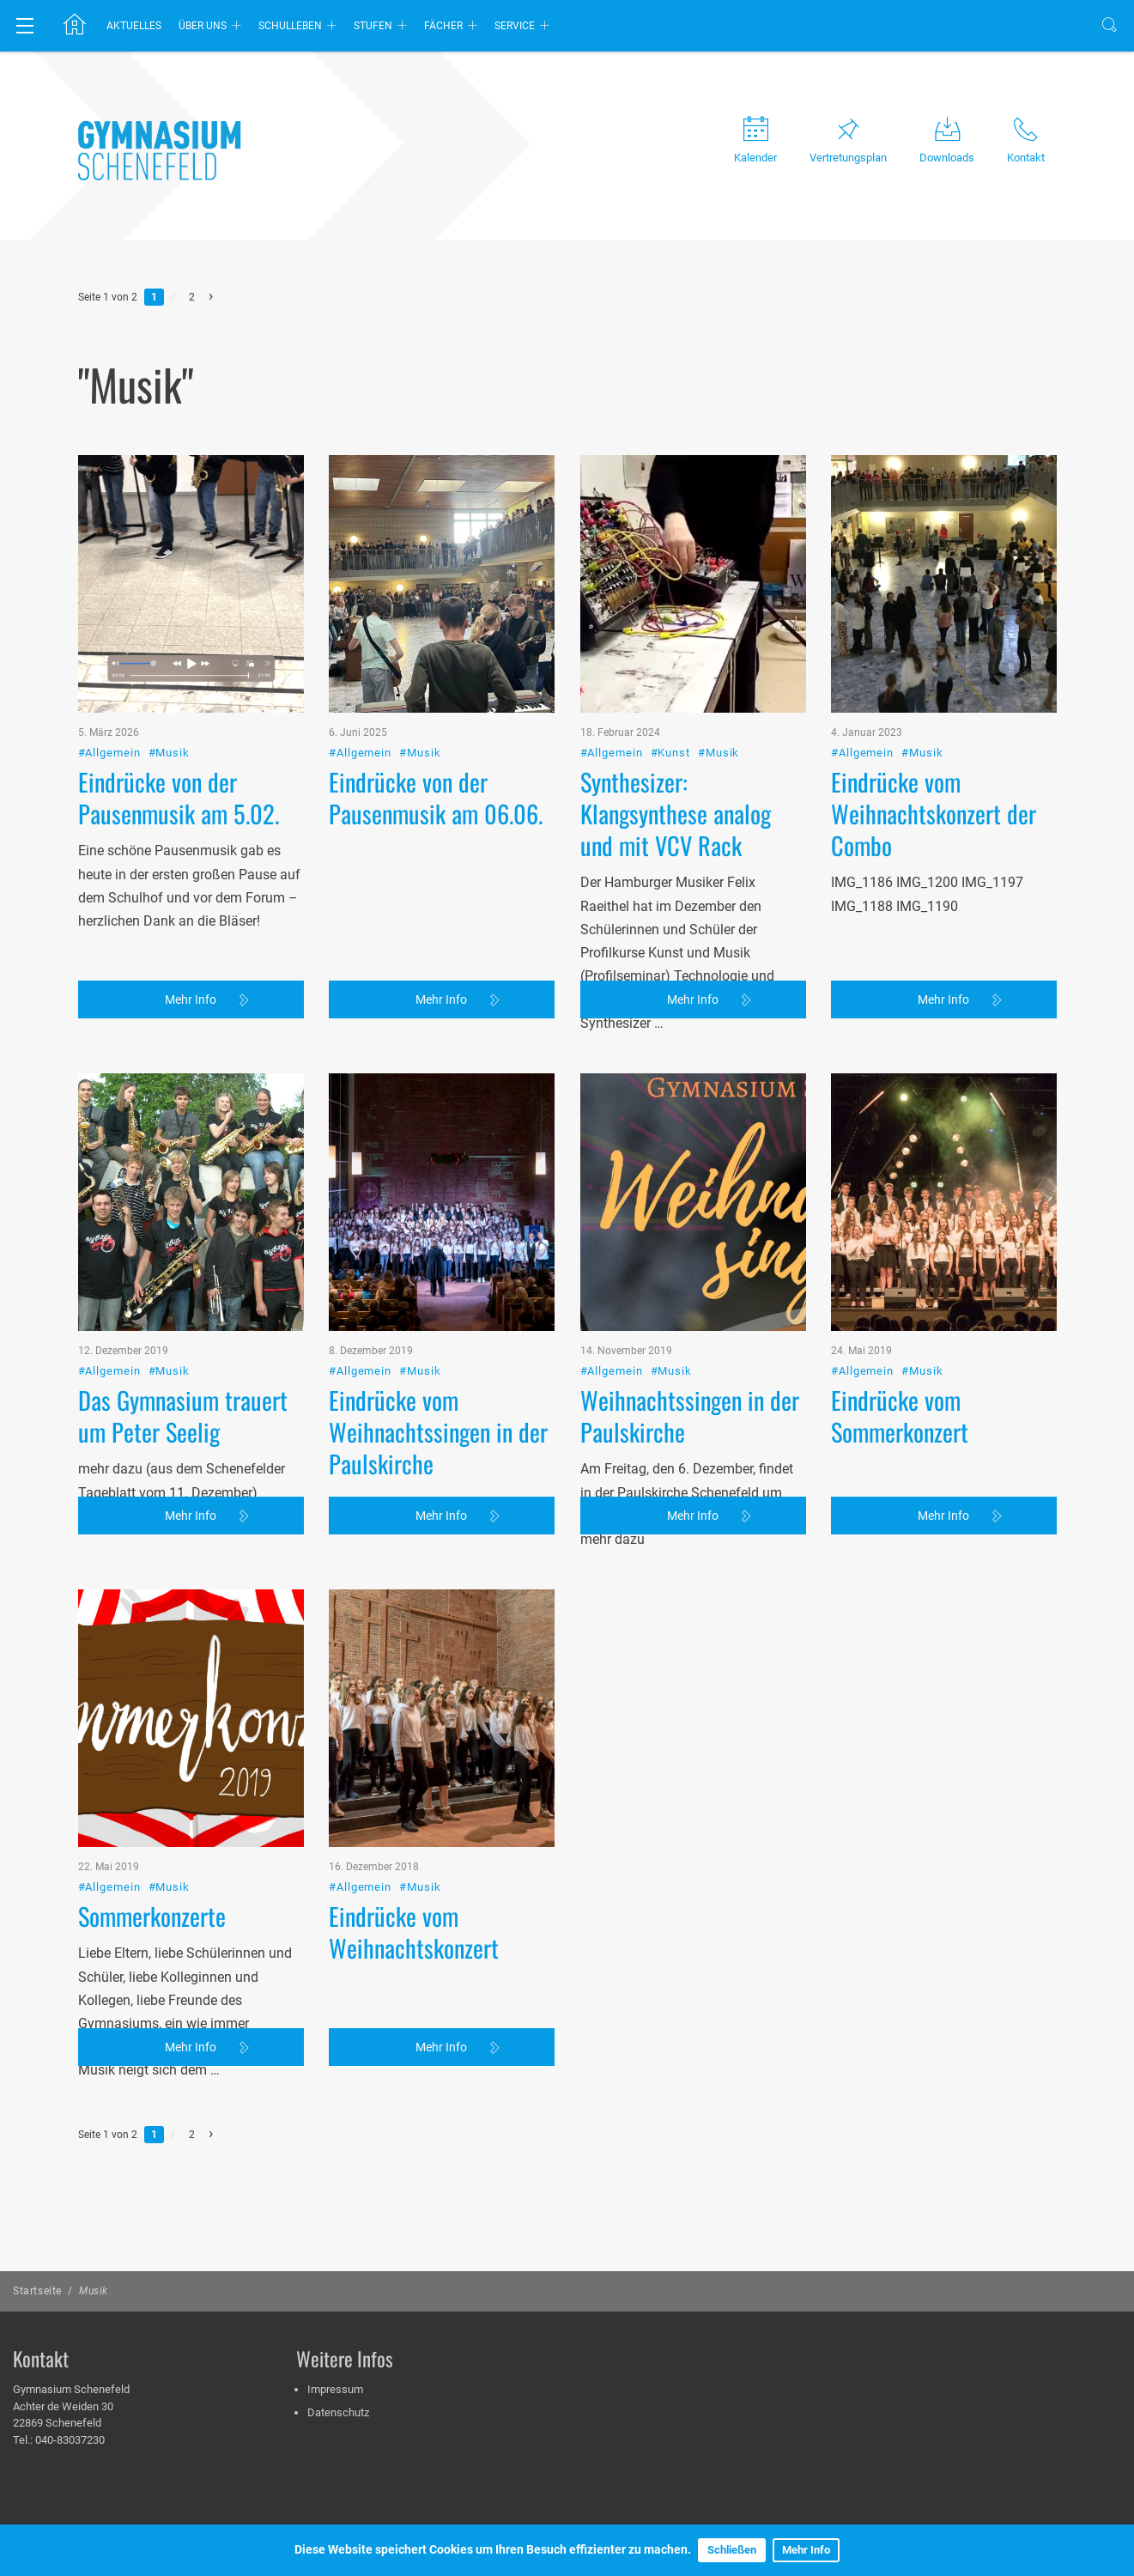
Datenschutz (338, 2412)
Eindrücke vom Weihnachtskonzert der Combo (933, 744)
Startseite (37, 2291)
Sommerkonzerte (152, 1847)
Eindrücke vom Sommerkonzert (899, 1347)
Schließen (731, 2549)
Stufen (373, 26)
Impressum (335, 2389)
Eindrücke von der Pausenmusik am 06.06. (436, 728)
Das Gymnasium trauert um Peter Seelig (183, 1347)
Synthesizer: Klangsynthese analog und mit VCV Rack (675, 744)
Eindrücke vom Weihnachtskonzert (414, 1863)
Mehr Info (806, 2549)
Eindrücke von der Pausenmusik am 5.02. (178, 728)
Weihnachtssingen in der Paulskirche (689, 1347)
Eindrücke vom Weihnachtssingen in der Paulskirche (438, 1363)
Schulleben (290, 26)
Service (514, 26)
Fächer (443, 26)
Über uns (203, 26)
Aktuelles (133, 26)
